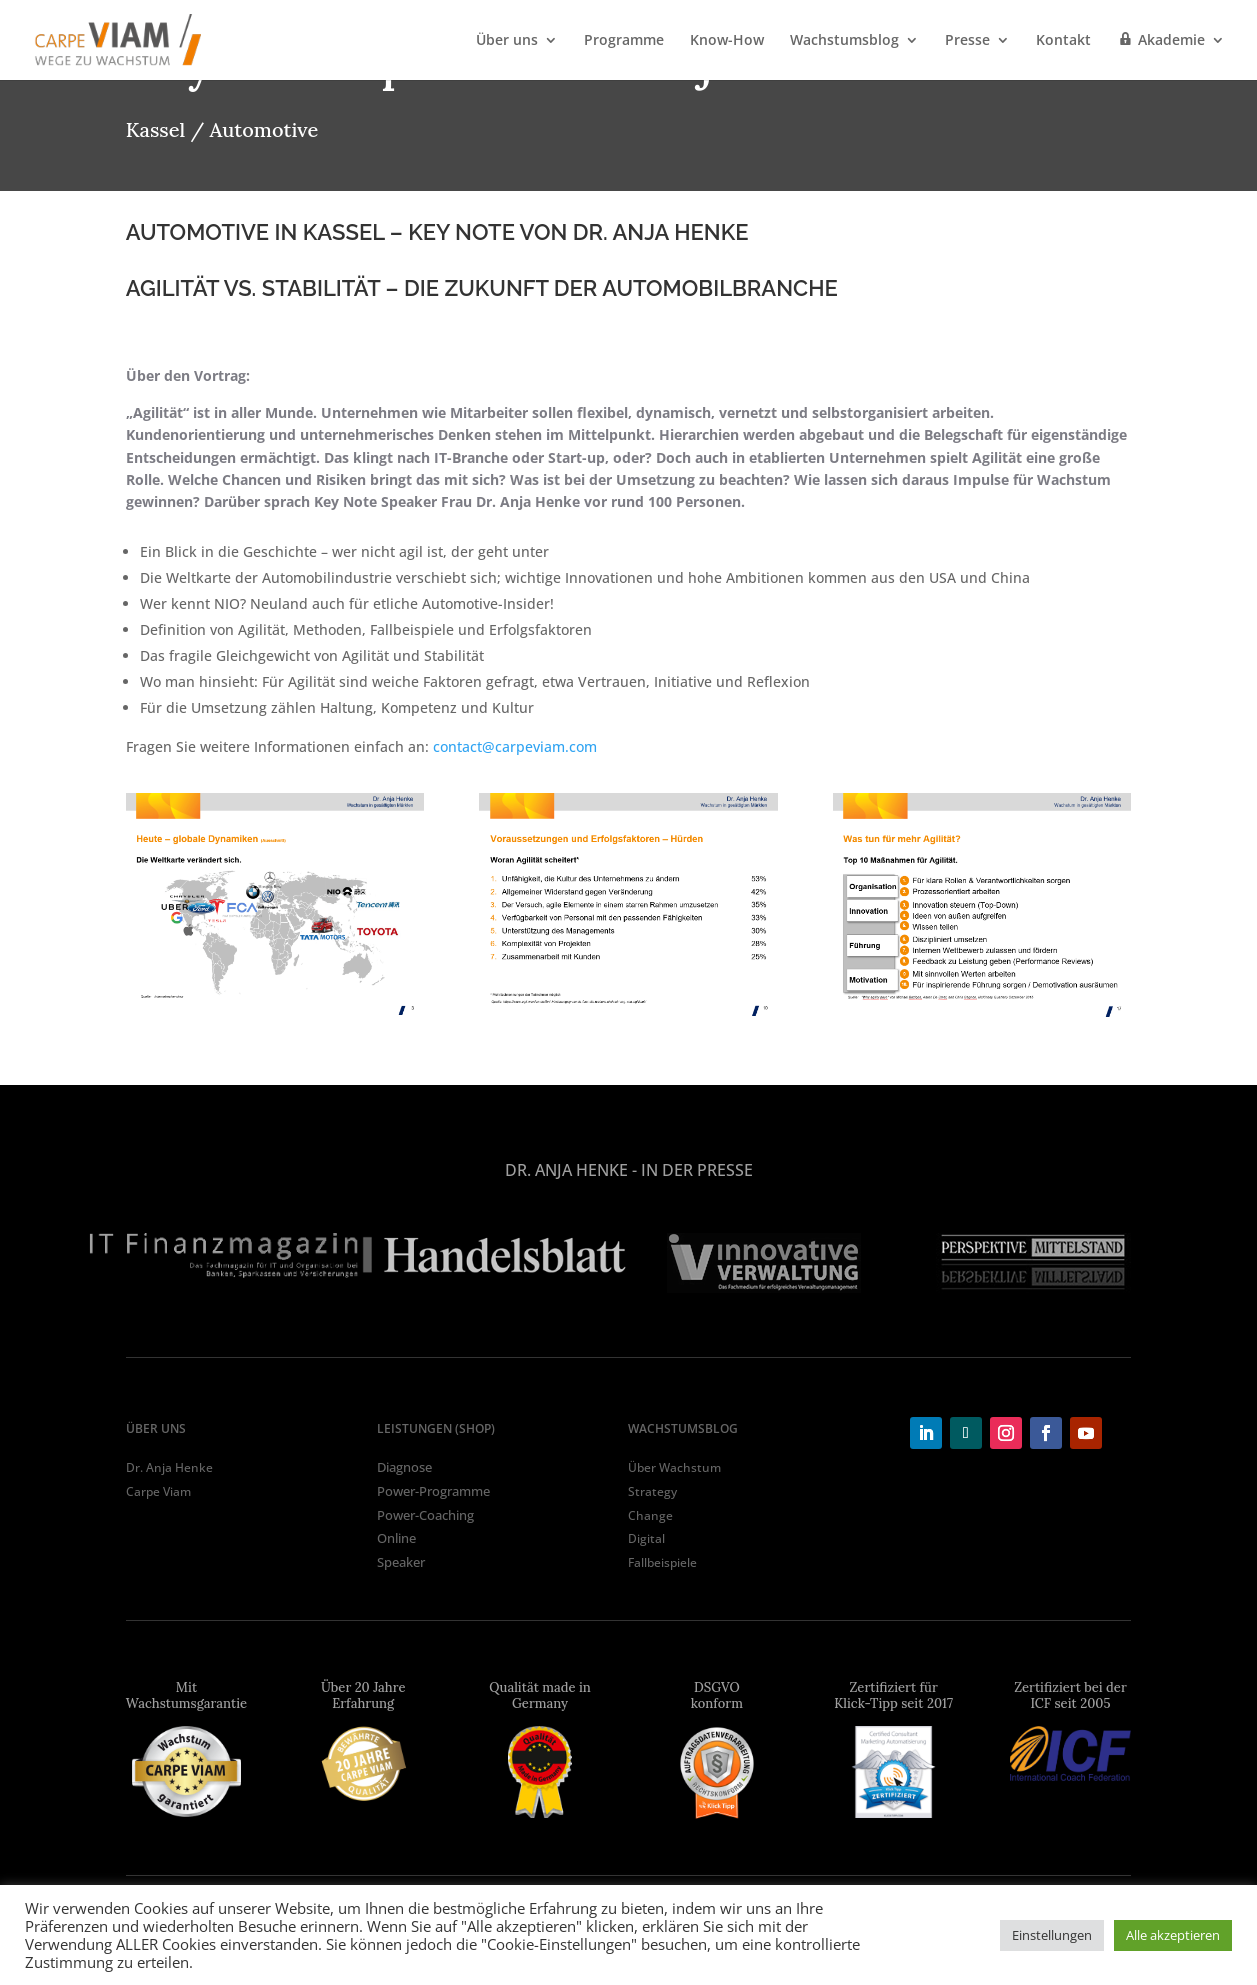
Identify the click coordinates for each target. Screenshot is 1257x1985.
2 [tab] (539, 1317)
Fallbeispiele (662, 1562)
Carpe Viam (158, 1491)
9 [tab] (749, 1317)
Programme (624, 41)
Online (396, 1538)
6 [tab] (659, 1317)
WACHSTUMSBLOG (683, 1428)
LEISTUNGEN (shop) (436, 1428)
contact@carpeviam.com (515, 746)
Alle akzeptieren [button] (1173, 1935)
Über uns (507, 41)
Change (650, 1515)
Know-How (727, 41)
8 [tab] (719, 1317)
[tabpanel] (224, 1255)
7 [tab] (689, 1317)
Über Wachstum (674, 1467)
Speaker (401, 1562)
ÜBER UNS (156, 1428)
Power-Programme (433, 1491)
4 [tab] (599, 1317)
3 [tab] (569, 1317)
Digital (646, 1538)
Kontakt (1063, 41)
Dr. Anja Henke (169, 1467)
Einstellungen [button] (1052, 1935)
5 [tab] (629, 1317)
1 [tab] (509, 1317)
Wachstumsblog (844, 41)
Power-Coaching (425, 1515)
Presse (967, 41)
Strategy (652, 1491)
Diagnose (404, 1467)
